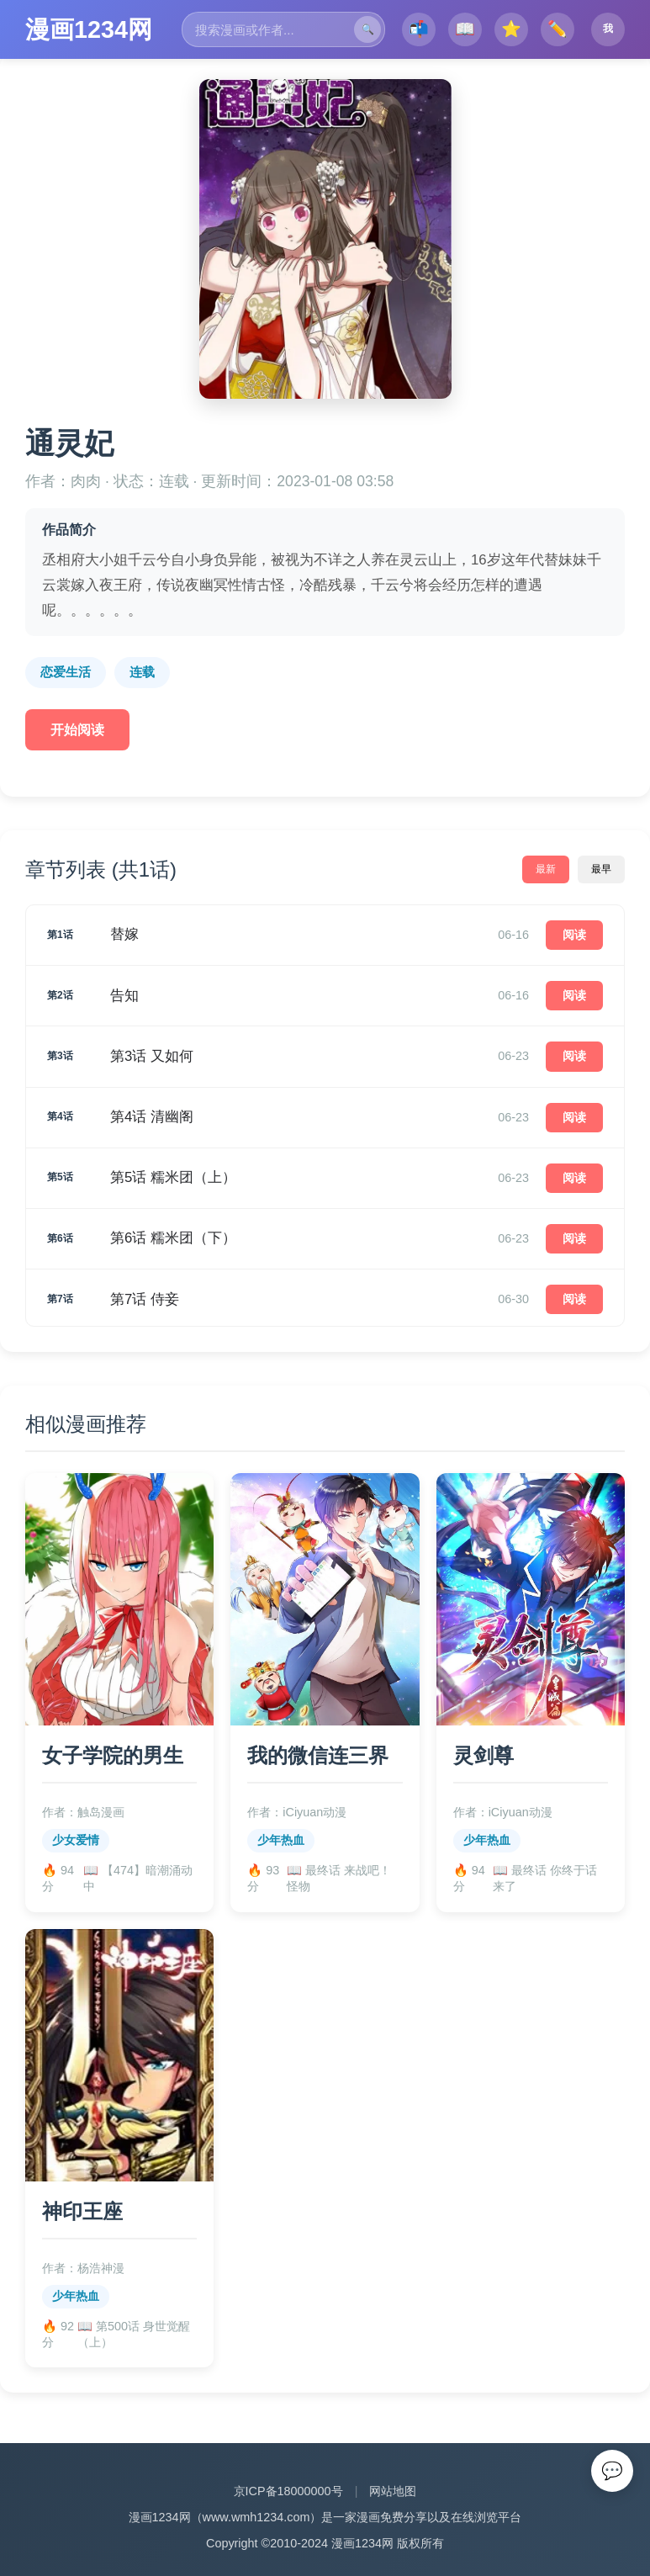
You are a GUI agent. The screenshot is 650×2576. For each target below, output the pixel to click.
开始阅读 (77, 730)
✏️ (557, 33)
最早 (601, 869)
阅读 (574, 934)
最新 (546, 869)
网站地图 (392, 1986)
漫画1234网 (88, 29)
